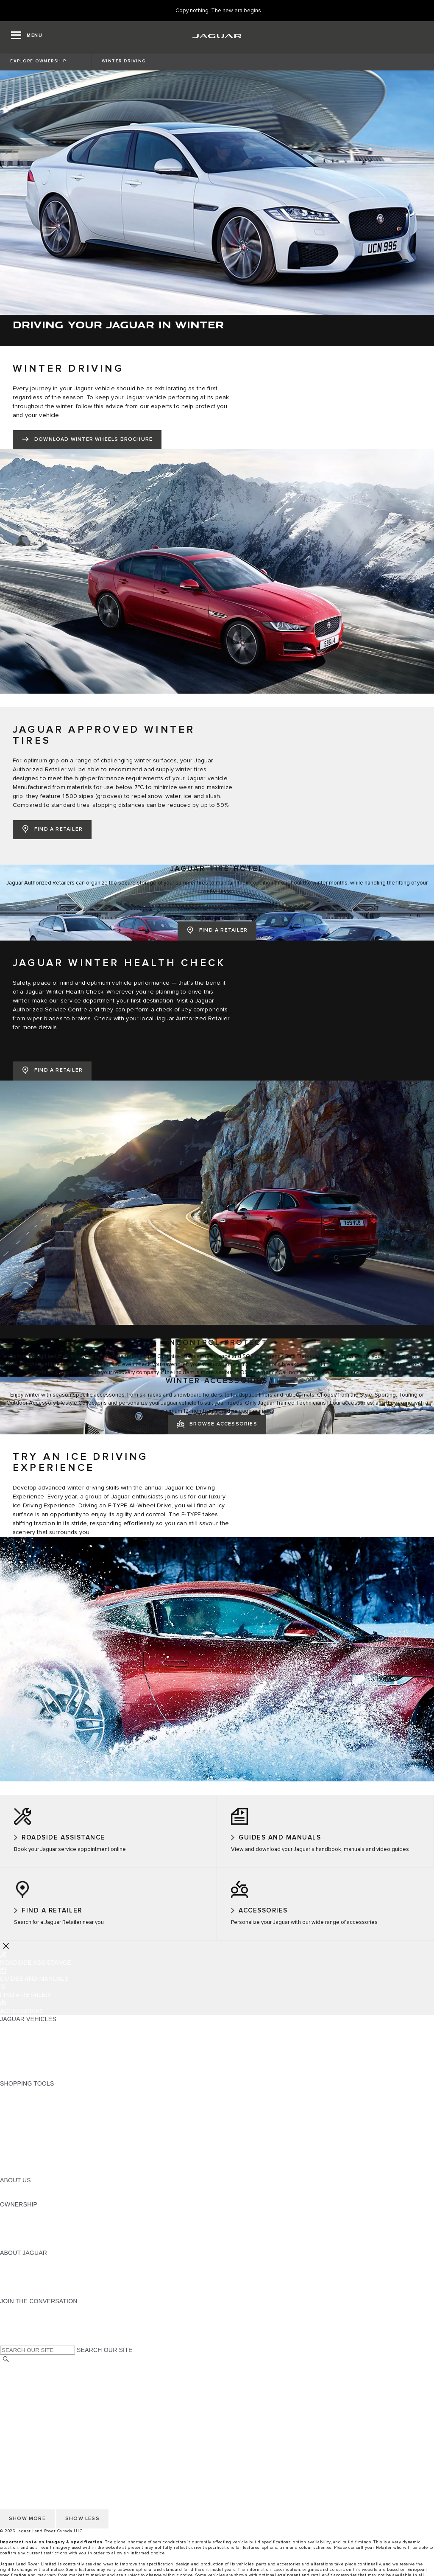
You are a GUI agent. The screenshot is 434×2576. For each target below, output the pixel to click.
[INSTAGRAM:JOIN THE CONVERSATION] (21, 2309)
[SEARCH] (6, 2359)
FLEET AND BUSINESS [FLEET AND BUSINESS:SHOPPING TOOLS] (32, 2164)
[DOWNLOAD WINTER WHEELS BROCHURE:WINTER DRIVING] (87, 439)
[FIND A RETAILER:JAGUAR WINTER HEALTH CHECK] (52, 1071)
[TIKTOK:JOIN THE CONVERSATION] (14, 2317)
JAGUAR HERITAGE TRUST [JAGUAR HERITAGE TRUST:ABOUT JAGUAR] (39, 2293)
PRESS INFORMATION (32, 2416)
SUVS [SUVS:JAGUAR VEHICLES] (8, 2043)
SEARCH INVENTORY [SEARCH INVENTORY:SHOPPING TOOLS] (31, 2172)
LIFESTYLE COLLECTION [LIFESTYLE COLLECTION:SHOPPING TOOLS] (36, 2156)
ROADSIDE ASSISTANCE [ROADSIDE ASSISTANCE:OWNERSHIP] (35, 2236)
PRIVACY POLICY (25, 2376)
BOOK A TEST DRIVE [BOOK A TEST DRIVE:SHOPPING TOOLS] (30, 2139)
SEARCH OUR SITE (104, 2349)
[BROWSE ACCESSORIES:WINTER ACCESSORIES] (217, 1424)
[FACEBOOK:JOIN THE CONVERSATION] (20, 2333)
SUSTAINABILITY (24, 2196)
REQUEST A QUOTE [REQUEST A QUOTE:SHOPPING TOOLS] (29, 2123)
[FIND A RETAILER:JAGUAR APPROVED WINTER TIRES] (52, 829)
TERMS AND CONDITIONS (37, 2392)
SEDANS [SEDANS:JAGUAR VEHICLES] (12, 2035)
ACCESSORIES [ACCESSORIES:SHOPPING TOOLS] (22, 2148)
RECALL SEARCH (25, 2244)
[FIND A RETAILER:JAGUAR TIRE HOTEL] (217, 931)
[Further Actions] (6, 1946)
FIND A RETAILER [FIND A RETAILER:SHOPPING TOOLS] (25, 2115)
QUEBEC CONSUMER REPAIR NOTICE (55, 2432)
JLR (5, 2188)
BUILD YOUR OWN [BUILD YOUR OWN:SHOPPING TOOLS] (26, 2099)
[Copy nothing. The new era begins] (218, 11)
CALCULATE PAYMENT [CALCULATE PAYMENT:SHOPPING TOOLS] (32, 2107)
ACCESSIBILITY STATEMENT (41, 2424)
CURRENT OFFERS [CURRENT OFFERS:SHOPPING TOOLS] (28, 2091)
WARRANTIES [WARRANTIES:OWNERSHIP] (20, 2228)
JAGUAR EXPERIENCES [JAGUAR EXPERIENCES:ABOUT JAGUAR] (35, 2268)
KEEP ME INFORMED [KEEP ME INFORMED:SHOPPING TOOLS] (30, 2131)
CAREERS (14, 2408)
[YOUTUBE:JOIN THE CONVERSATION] (18, 2325)
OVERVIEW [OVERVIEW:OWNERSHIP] (16, 2212)
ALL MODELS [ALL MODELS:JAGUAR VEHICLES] (19, 2027)
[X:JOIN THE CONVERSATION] (6, 2341)
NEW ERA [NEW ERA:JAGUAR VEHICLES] (14, 2075)
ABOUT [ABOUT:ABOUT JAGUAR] (10, 2260)
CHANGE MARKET (26, 2368)
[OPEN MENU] (26, 36)
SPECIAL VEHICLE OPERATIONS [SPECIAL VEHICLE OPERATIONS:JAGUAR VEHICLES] (47, 2051)
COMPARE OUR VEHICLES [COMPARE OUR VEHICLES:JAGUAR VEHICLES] (38, 2067)
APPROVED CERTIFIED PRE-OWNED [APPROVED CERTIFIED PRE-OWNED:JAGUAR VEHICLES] (53, 2059)
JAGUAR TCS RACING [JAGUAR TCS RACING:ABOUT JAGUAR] (32, 2277)
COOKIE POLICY (23, 2384)
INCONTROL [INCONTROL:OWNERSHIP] (18, 2220)
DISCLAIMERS (20, 2400)
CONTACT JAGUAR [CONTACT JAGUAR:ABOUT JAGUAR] (27, 2285)
